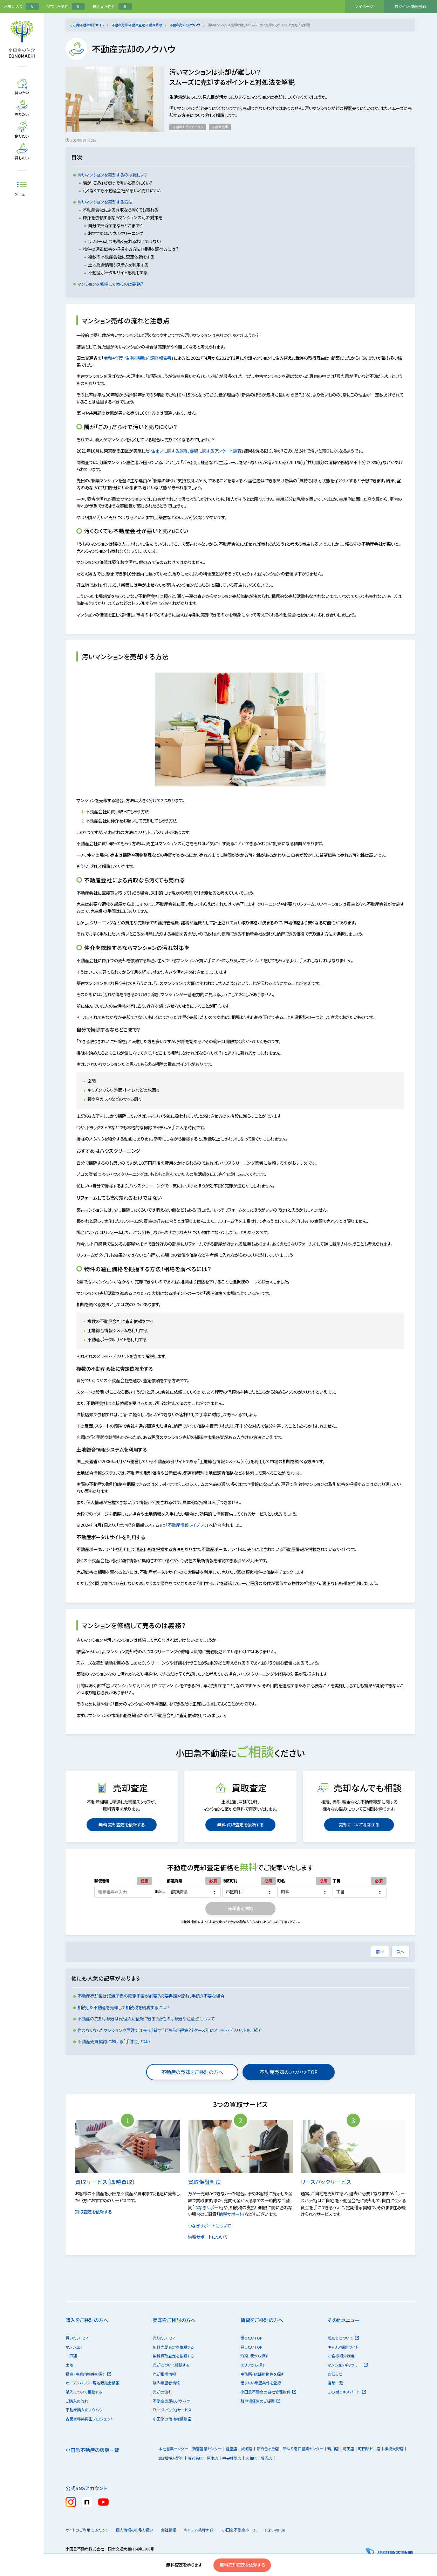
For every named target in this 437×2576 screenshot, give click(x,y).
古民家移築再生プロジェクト (89, 2419)
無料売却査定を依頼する (242, 2565)
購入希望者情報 (166, 2382)
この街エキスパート (347, 2392)
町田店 (348, 2448)
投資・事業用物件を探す (88, 2374)
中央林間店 (231, 2458)
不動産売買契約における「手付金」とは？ (114, 2041)
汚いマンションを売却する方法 (104, 202)
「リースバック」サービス (172, 2409)
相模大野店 (394, 2448)
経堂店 (231, 2448)
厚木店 (212, 2458)
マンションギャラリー (347, 2365)
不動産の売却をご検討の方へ (192, 2071)
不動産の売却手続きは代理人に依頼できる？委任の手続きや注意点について (146, 2019)
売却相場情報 (164, 2374)
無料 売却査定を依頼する (121, 1824)
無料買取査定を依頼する (173, 2355)
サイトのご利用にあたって (87, 2530)
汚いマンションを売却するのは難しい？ (112, 175)
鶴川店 (333, 2448)
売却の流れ (162, 2392)
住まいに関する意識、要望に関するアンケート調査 (199, 451)
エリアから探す (253, 2365)
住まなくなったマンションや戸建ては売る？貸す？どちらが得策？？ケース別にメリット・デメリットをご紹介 (169, 2030)
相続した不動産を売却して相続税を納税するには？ (123, 2007)
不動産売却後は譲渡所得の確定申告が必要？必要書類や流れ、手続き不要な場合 (150, 1996)
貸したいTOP (251, 2347)
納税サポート (231, 2214)
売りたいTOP (164, 2338)
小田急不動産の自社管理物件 (268, 2392)
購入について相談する (84, 2392)
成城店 (247, 2448)
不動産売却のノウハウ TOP (288, 2071)
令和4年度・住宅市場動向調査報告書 (141, 358)
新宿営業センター (207, 2448)
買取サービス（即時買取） (109, 2181)
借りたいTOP (251, 2338)
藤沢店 (266, 2458)
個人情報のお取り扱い (137, 2530)
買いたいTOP (77, 2338)
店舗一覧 (335, 2382)
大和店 (251, 2458)
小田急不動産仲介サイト (87, 24)
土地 (69, 2365)
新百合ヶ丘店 (268, 2448)
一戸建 (71, 2355)
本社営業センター (173, 2448)
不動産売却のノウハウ (185, 24)
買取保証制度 (209, 2181)
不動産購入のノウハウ (84, 2409)
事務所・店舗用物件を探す (262, 2374)
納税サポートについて (211, 2237)
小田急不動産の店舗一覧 (92, 2449)
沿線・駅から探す (254, 2355)
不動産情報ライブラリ (190, 1525)
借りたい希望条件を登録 (260, 2382)
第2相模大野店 (171, 2458)
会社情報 (176, 2530)
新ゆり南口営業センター (303, 2448)
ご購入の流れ (77, 2401)
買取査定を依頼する (96, 2212)
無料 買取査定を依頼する (240, 1824)
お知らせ (335, 2374)
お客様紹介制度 (341, 2355)
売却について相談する (359, 1824)
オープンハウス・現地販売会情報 (93, 2382)
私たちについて (343, 2338)
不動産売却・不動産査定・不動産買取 (137, 24)
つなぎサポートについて (213, 2226)
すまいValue (294, 2530)
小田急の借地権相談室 (172, 2419)
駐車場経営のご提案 (260, 2401)
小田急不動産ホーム (254, 2530)
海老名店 (195, 2458)
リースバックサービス (330, 2181)
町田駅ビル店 (369, 2448)
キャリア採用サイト (343, 2347)
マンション (74, 2347)
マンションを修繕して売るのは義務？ (110, 284)
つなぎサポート (207, 2207)
